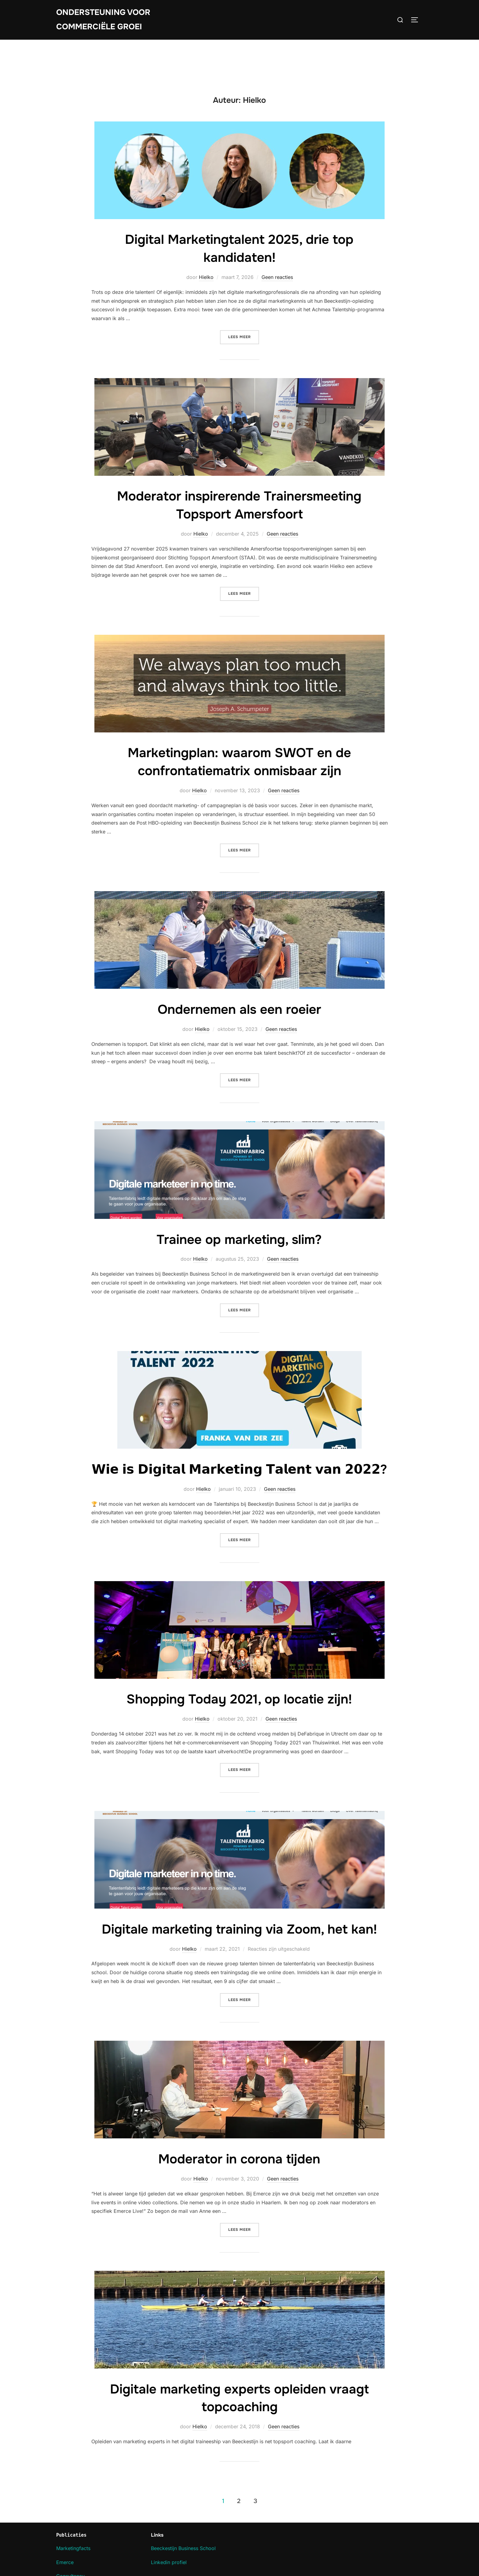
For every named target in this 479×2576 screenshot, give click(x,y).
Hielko (206, 277)
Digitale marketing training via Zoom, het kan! (239, 1929)
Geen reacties (277, 277)
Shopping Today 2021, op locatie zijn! (239, 1699)
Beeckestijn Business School (183, 2548)
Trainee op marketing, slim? (239, 1239)
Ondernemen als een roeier (239, 1009)
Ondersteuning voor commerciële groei (103, 19)
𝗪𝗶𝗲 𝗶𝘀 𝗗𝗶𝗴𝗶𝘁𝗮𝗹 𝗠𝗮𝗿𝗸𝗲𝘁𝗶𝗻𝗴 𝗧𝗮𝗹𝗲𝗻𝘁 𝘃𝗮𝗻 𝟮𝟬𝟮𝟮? (239, 1469)
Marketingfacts (73, 2548)
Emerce (65, 2562)
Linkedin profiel (169, 2562)
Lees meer (243, 336)
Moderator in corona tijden (239, 2159)
